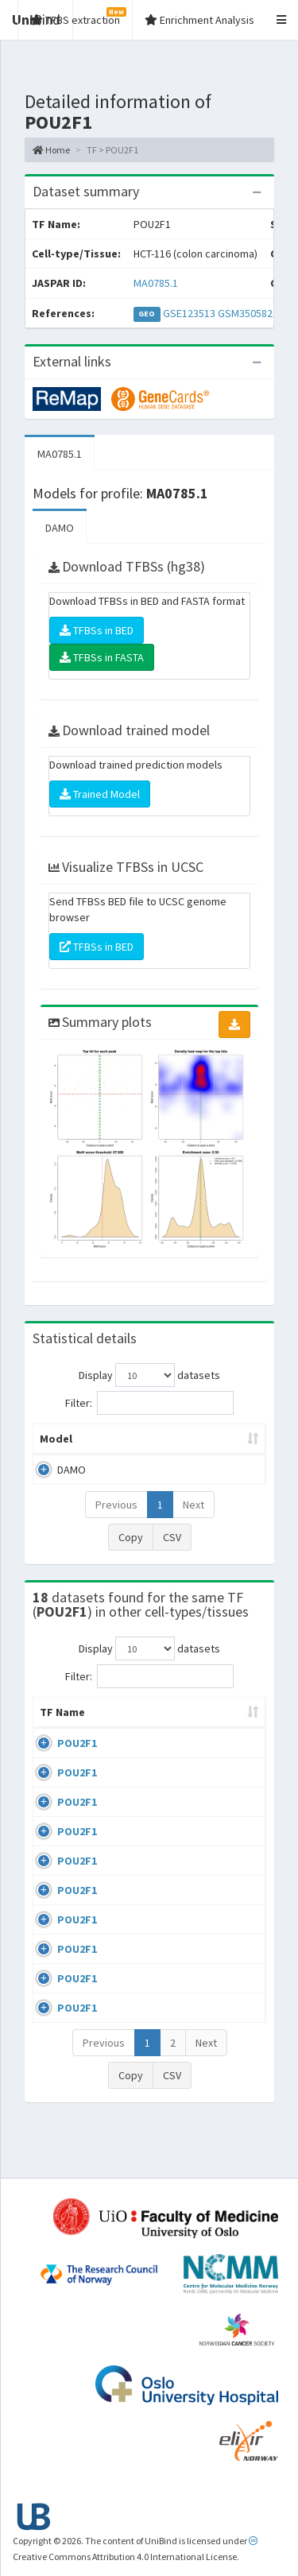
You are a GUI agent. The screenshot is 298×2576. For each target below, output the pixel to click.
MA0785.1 (156, 283)
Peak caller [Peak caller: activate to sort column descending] (134, 1438)
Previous (116, 1504)
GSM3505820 (248, 313)
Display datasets (149, 1375)
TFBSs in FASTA (102, 657)
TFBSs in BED (97, 630)
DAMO (59, 528)
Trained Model (100, 794)
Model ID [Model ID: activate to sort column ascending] (216, 1438)
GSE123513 (189, 313)
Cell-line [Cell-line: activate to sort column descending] (135, 1728)
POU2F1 (77, 1759)
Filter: (149, 1403)
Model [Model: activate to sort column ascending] (56, 1438)
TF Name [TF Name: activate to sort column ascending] (54, 1720)
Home (51, 150)
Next (193, 1504)
